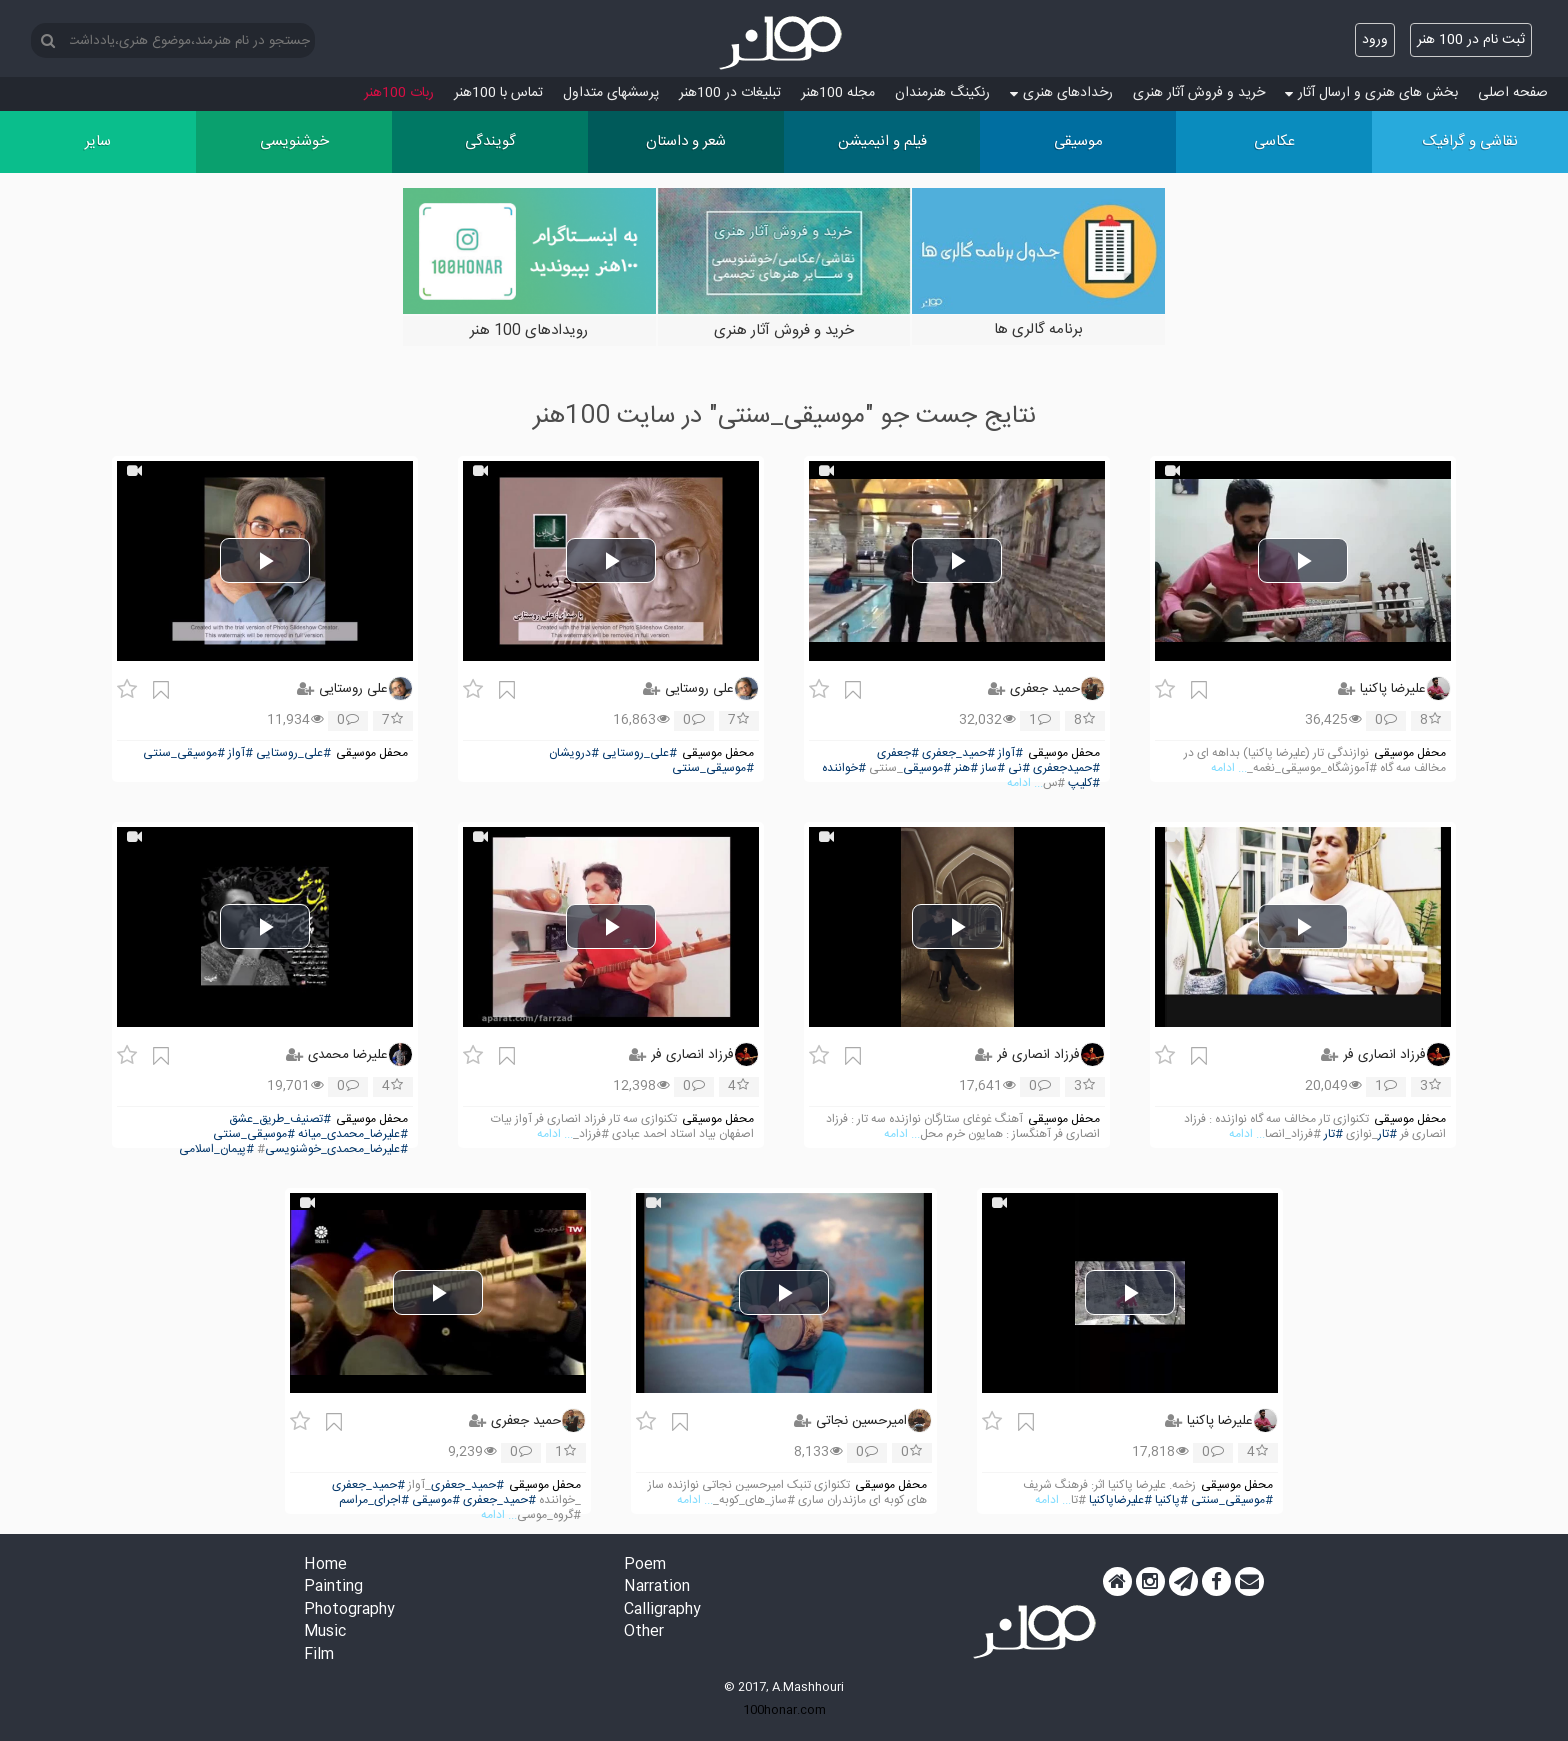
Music (325, 1632)
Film (319, 1655)
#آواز (1010, 753)
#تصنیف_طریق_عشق (280, 1119)
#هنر (966, 768)
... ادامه (1229, 768)
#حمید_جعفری (958, 753)
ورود (1375, 40)
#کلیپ (1084, 783)
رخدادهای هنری (1061, 93)
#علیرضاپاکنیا (1120, 1500)
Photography (349, 1610)
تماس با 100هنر (498, 93)
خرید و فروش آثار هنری (1199, 93)
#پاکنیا (1171, 1500)
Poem (645, 1565)
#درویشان (574, 753)
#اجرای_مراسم (374, 1500)
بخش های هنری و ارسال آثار (1371, 93)
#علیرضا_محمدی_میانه (353, 1134)
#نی (1019, 768)
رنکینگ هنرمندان (942, 93)
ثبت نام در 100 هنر (1471, 40)
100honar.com (784, 1710)
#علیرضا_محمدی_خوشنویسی (336, 1149)
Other (644, 1632)
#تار (1387, 1134)
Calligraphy (662, 1610)
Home (325, 1565)
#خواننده (844, 768)
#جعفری (898, 753)
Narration (657, 1587)
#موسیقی (927, 768)
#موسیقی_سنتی (713, 768)
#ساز (993, 768)
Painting (333, 1587)
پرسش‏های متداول (611, 93)
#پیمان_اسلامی (216, 1149)
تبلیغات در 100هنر (730, 93)
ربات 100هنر (399, 93)
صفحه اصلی (1513, 93)
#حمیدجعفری (1066, 768)
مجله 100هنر (838, 93)
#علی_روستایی (639, 753)
